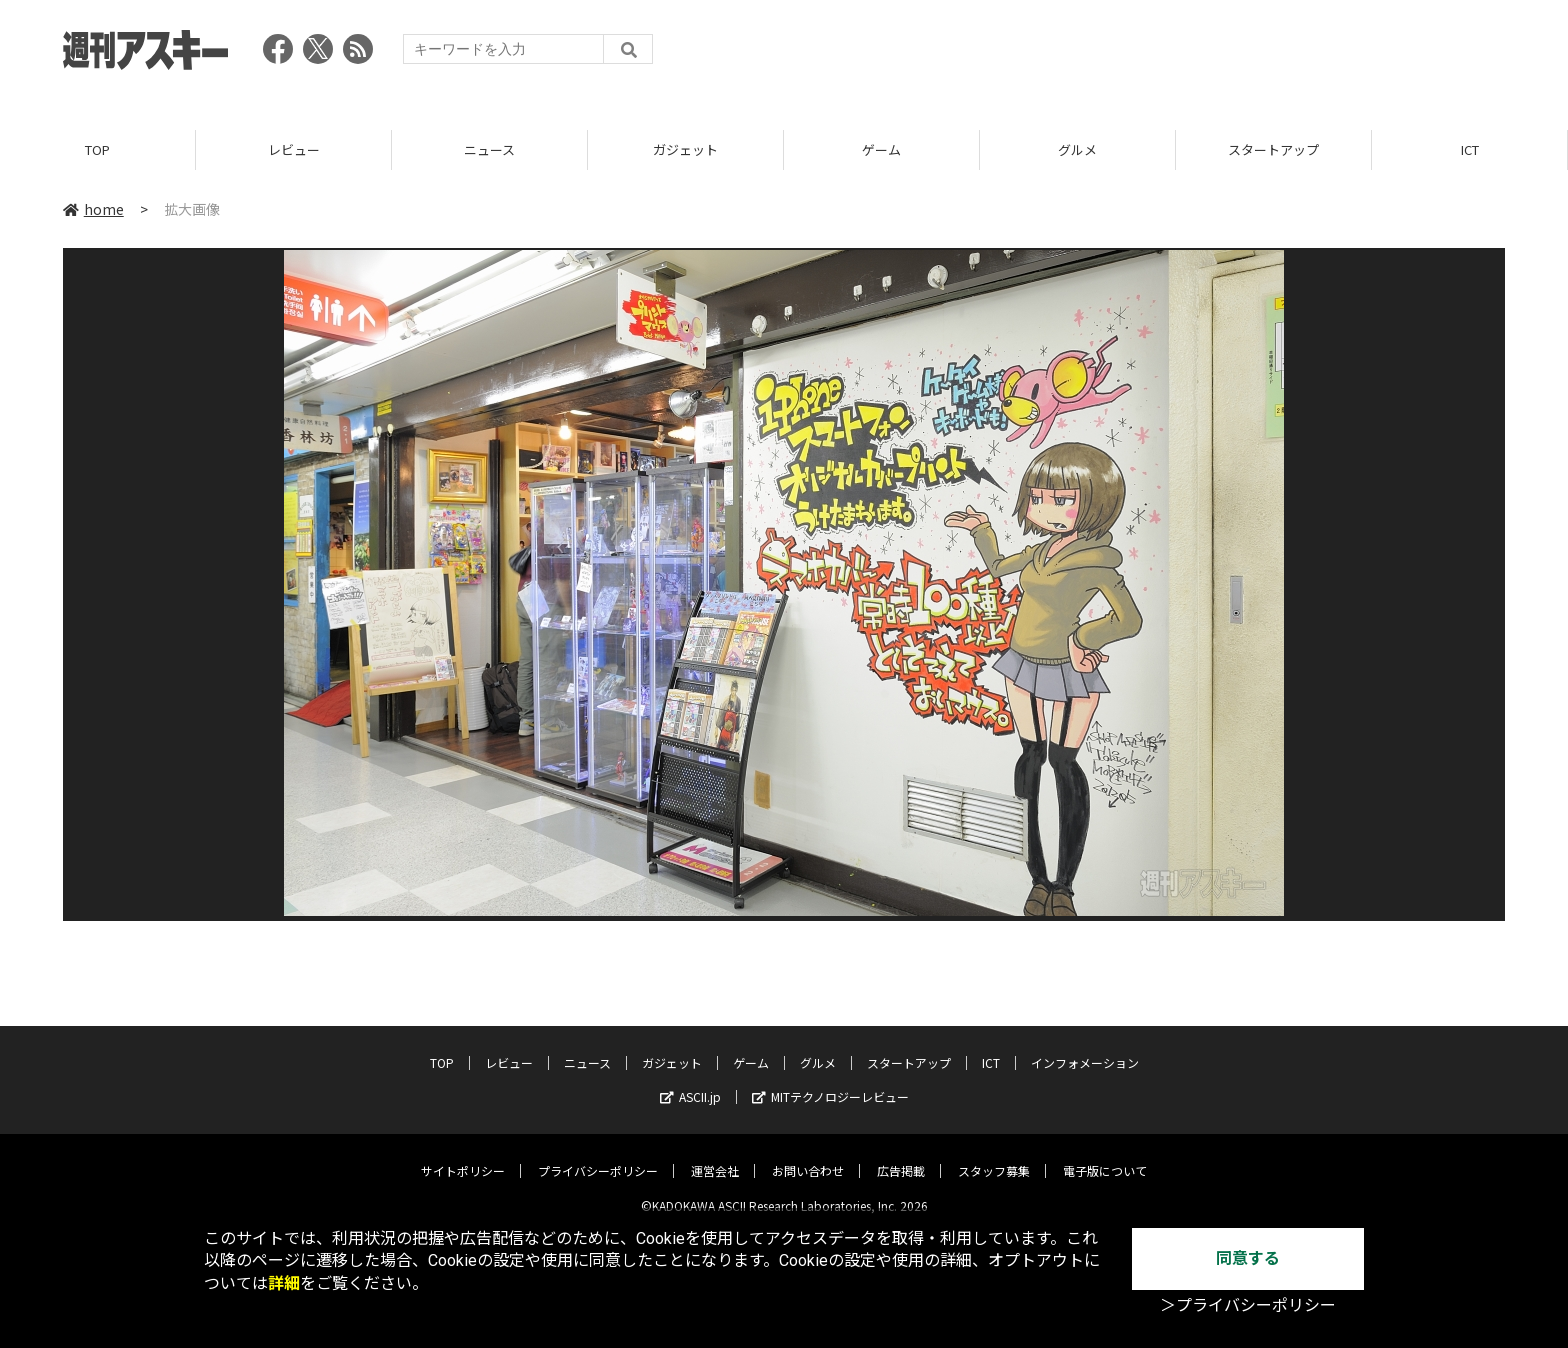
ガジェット (685, 149)
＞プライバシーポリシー (1248, 1305)
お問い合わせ (808, 1155)
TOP (97, 149)
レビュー (294, 149)
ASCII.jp (690, 1081)
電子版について (1105, 1155)
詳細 (284, 1283)
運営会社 (715, 1155)
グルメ (1077, 149)
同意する (1248, 1258)
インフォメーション (1085, 1047)
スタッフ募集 (994, 1155)
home (93, 209)
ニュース (489, 149)
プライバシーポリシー (598, 1155)
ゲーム (881, 149)
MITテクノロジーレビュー (830, 1081)
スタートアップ (1273, 149)
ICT (1470, 149)
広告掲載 (901, 1155)
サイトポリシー (463, 1155)
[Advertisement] (1141, 55)
